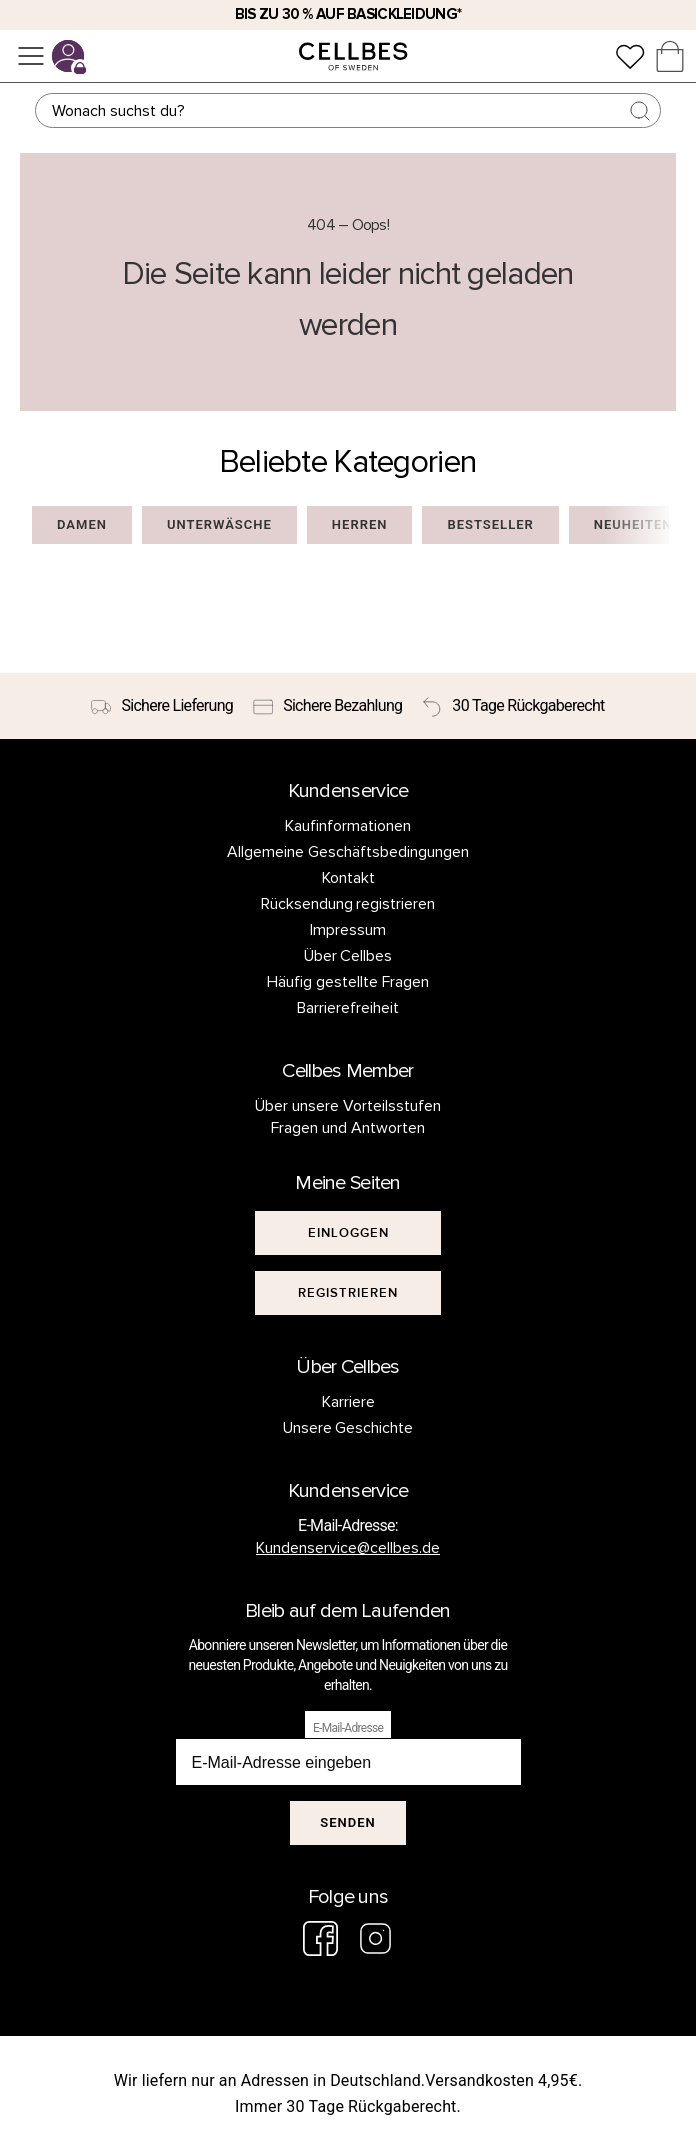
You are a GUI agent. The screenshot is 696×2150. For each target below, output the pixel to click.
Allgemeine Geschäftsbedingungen (348, 852)
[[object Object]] (348, 1233)
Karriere (348, 1402)
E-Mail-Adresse (348, 1728)
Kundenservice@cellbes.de (348, 1548)
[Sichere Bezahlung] (327, 706)
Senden (347, 1822)
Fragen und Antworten (348, 1128)
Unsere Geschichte (348, 1428)
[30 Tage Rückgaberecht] (513, 706)
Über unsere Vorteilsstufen (348, 1106)
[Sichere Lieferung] (162, 706)
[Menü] (31, 56)
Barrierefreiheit (348, 1008)
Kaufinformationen (348, 826)
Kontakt (348, 878)
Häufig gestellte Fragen (348, 982)
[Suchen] (348, 110)
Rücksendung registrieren (348, 904)
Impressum (348, 930)
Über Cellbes (348, 956)
